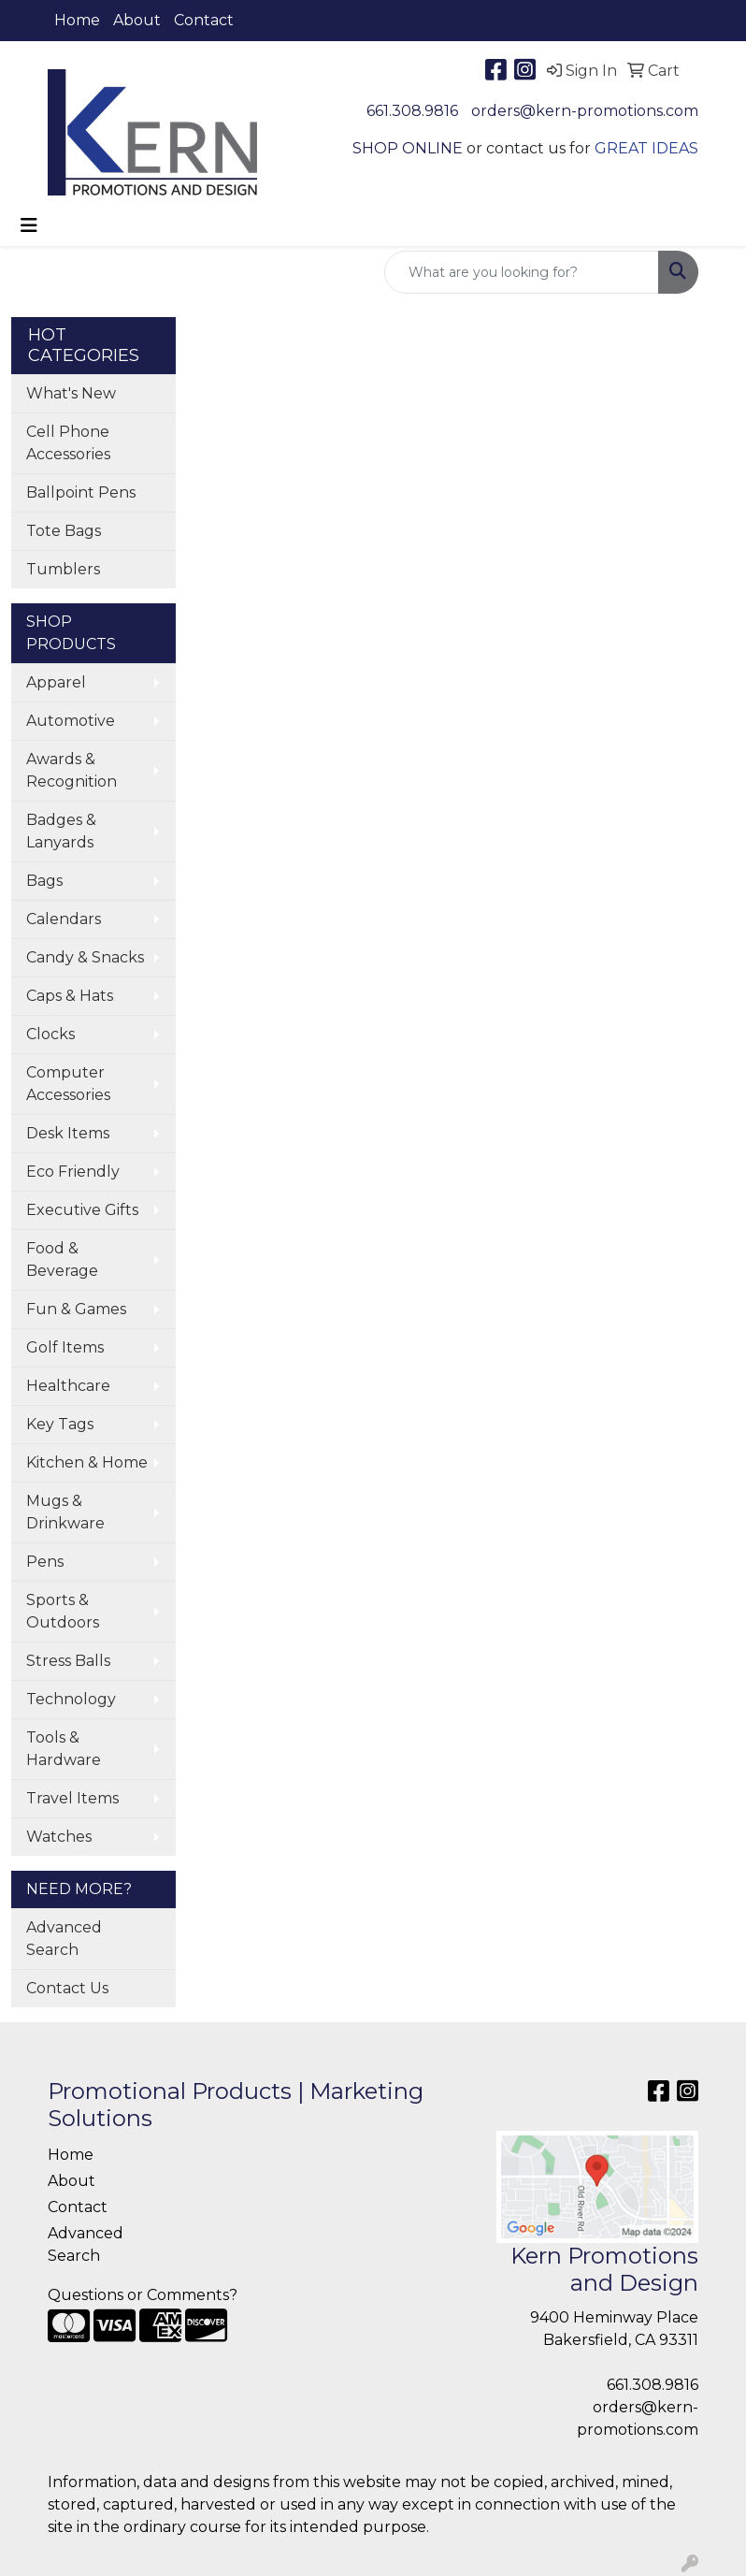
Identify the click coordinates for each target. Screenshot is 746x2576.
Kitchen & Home (87, 1462)
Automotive (70, 721)
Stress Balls (68, 1661)
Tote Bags (63, 531)
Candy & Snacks (85, 957)
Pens (45, 1561)
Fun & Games (76, 1309)
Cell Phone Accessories (68, 443)
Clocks (50, 1034)
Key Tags (59, 1424)
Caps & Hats (69, 996)
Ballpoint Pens (81, 492)
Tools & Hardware (63, 1749)
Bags (44, 881)
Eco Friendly (73, 1171)
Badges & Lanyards (61, 831)
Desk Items (67, 1133)
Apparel (56, 682)
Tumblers (63, 569)
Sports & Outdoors (62, 1611)
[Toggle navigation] (29, 225)
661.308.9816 (412, 111)
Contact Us (67, 1988)
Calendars (63, 919)
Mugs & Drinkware (65, 1512)
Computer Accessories (68, 1084)
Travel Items (72, 1798)
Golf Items (65, 1347)
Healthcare (68, 1386)
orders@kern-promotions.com (584, 111)
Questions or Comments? (142, 2295)
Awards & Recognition (71, 770)
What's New (71, 393)
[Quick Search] (521, 272)
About (137, 20)
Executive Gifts (82, 1210)
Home (77, 20)
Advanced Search (64, 1938)
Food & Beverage (62, 1259)
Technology (71, 1699)
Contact (204, 20)
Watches (59, 1836)
